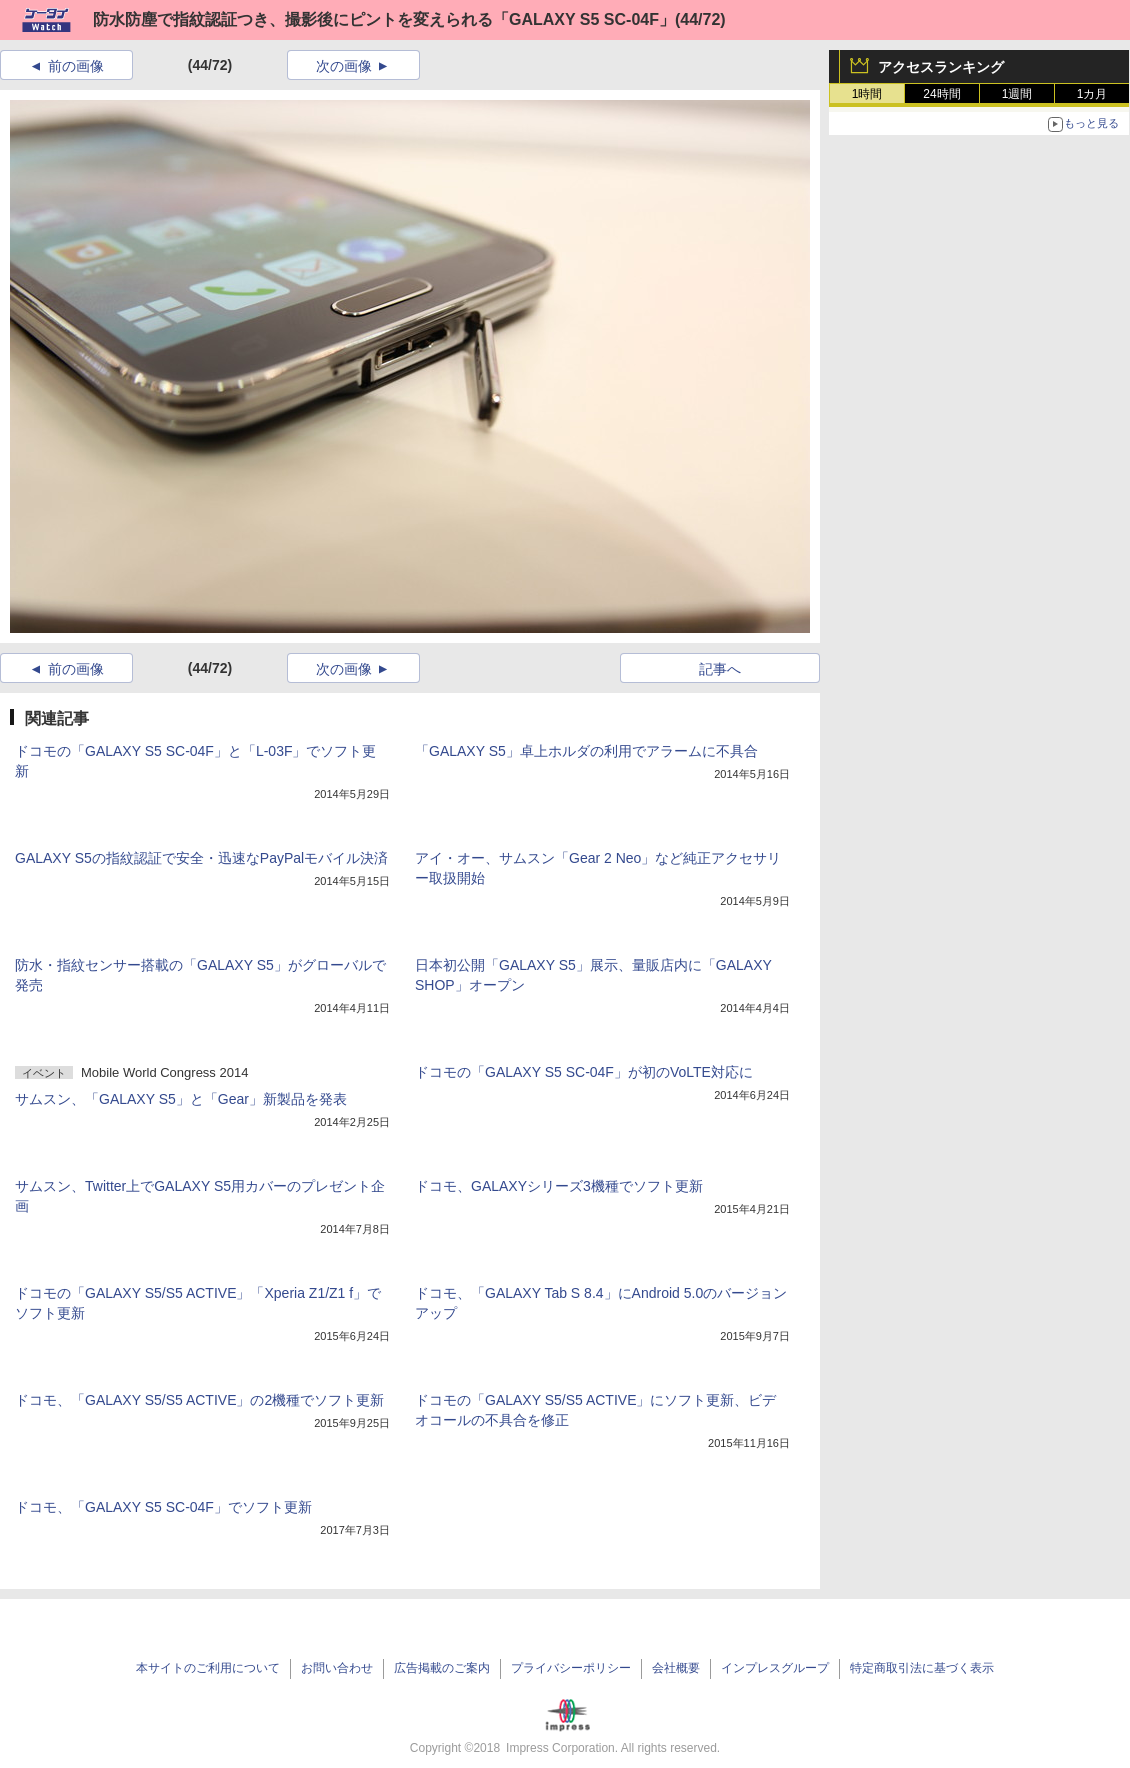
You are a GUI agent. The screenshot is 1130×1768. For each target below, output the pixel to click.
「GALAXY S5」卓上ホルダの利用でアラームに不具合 (586, 751)
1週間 (1017, 94)
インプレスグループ (775, 1668)
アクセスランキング (941, 67)
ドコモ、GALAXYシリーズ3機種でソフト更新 (559, 1186)
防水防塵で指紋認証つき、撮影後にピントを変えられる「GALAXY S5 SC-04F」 (384, 19)
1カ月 (1092, 94)
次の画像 (344, 66)
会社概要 (676, 1668)
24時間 (941, 94)
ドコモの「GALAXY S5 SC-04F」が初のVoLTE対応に (584, 1072)
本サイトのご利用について (208, 1668)
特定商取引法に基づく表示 (922, 1668)
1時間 (867, 94)
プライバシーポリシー (571, 1668)
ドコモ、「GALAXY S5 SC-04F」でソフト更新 (163, 1507)
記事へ (720, 669)
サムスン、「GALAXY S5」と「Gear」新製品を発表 (181, 1099)
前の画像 (76, 66)
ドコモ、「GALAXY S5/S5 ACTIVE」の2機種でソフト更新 (199, 1400)
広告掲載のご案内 (442, 1668)
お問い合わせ (337, 1668)
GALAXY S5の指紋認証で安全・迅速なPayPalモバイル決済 (201, 858)
